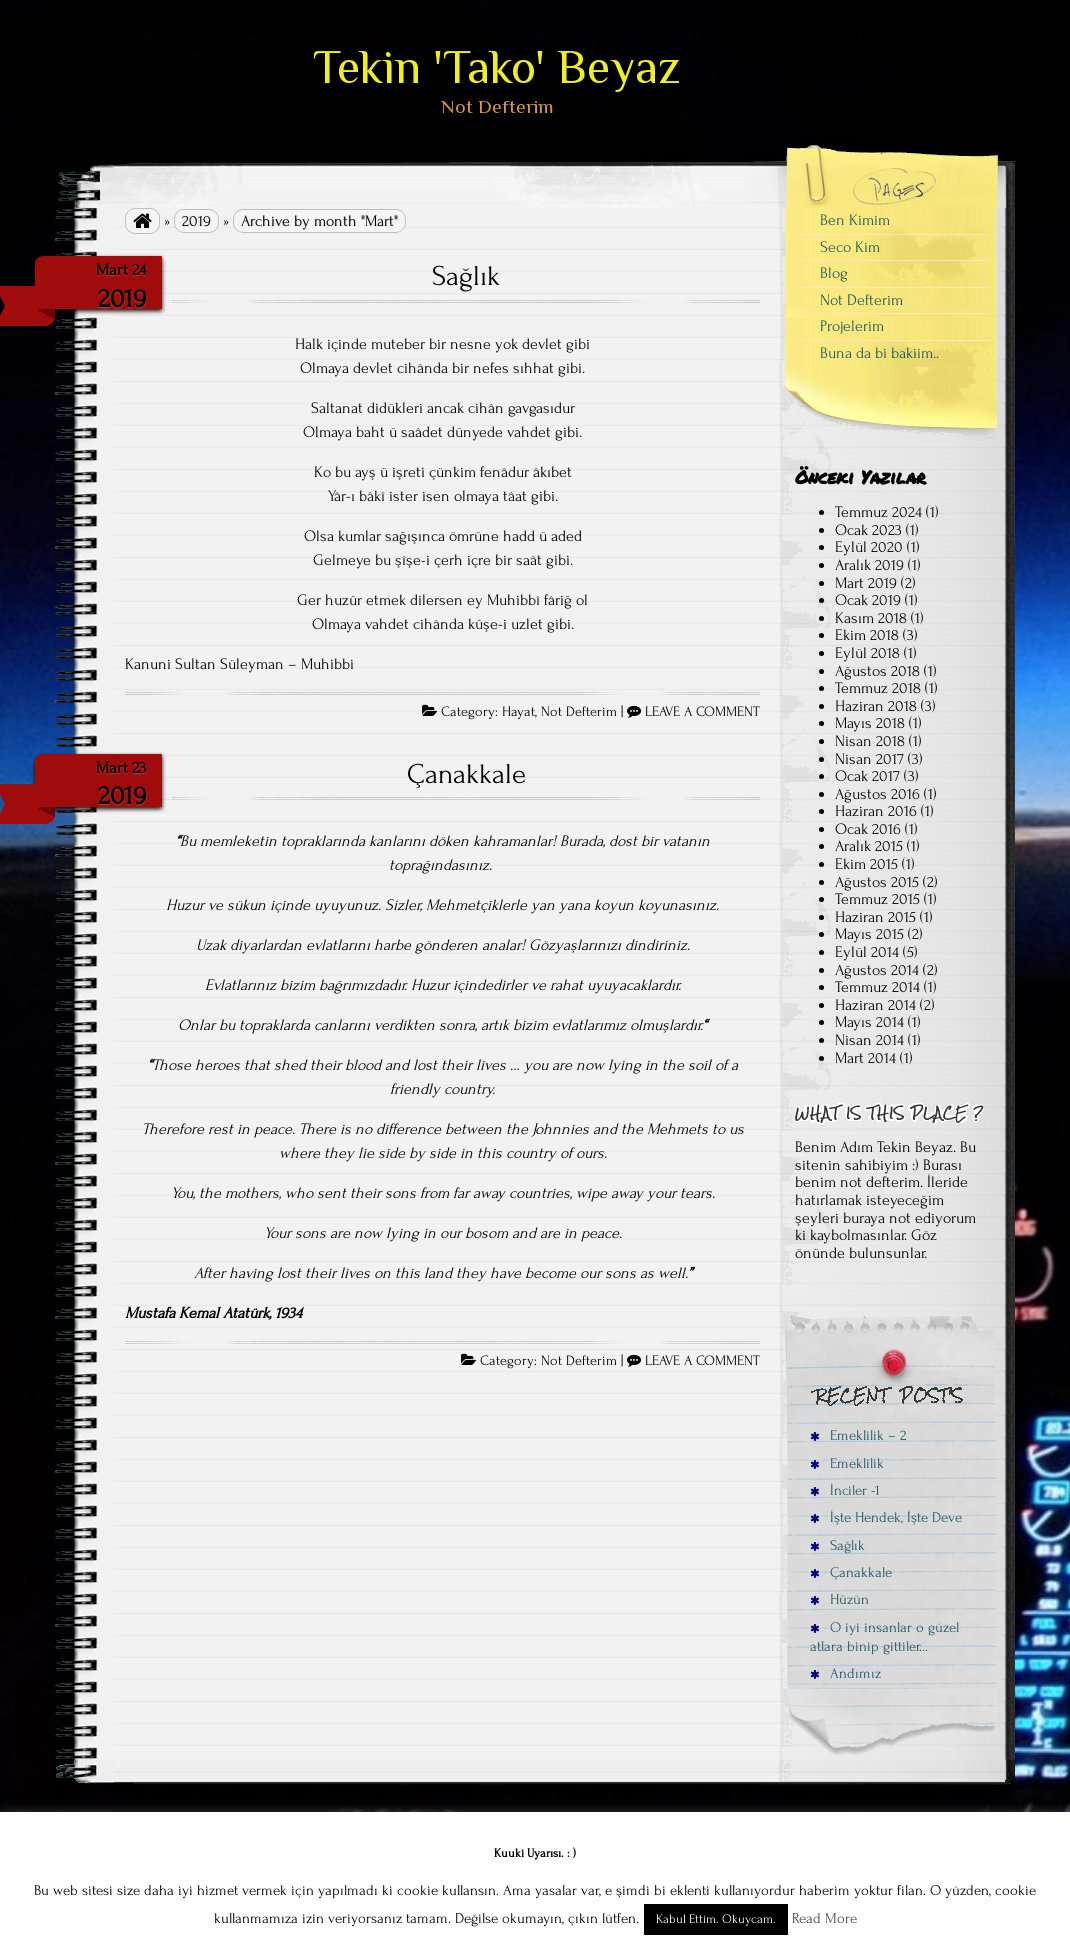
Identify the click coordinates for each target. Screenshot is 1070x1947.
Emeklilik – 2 (858, 1435)
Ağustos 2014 (877, 970)
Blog (834, 273)
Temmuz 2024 (878, 512)
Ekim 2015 (866, 864)
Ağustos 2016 (877, 794)
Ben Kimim (855, 220)
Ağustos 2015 (877, 882)
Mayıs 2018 (870, 723)
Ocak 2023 (868, 530)
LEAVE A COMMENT (702, 712)
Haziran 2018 (876, 706)
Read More (824, 1918)
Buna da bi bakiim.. (879, 353)
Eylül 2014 (867, 952)
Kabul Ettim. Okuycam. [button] (716, 1919)
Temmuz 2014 (877, 987)
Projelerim (852, 326)
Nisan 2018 (870, 741)
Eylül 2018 (867, 653)
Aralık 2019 (869, 565)
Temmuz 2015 (877, 899)
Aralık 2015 (869, 846)
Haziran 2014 (875, 1005)
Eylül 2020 (869, 547)
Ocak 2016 (868, 829)
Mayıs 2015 (869, 934)
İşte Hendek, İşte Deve (886, 1517)
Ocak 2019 (868, 600)
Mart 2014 (865, 1058)
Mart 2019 (866, 583)
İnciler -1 (845, 1490)
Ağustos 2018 (877, 671)
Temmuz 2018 (878, 688)
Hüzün (839, 1599)
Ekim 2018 (867, 635)
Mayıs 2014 (869, 1022)
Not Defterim (579, 712)
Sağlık (466, 276)
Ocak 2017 (867, 776)
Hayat (518, 712)
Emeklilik (847, 1463)
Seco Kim (850, 247)
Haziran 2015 (875, 917)
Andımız (845, 1673)
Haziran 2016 (876, 811)
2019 (196, 221)
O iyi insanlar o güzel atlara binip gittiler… (884, 1637)
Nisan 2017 (869, 759)
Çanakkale (466, 774)
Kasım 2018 (871, 618)
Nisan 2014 (869, 1040)
